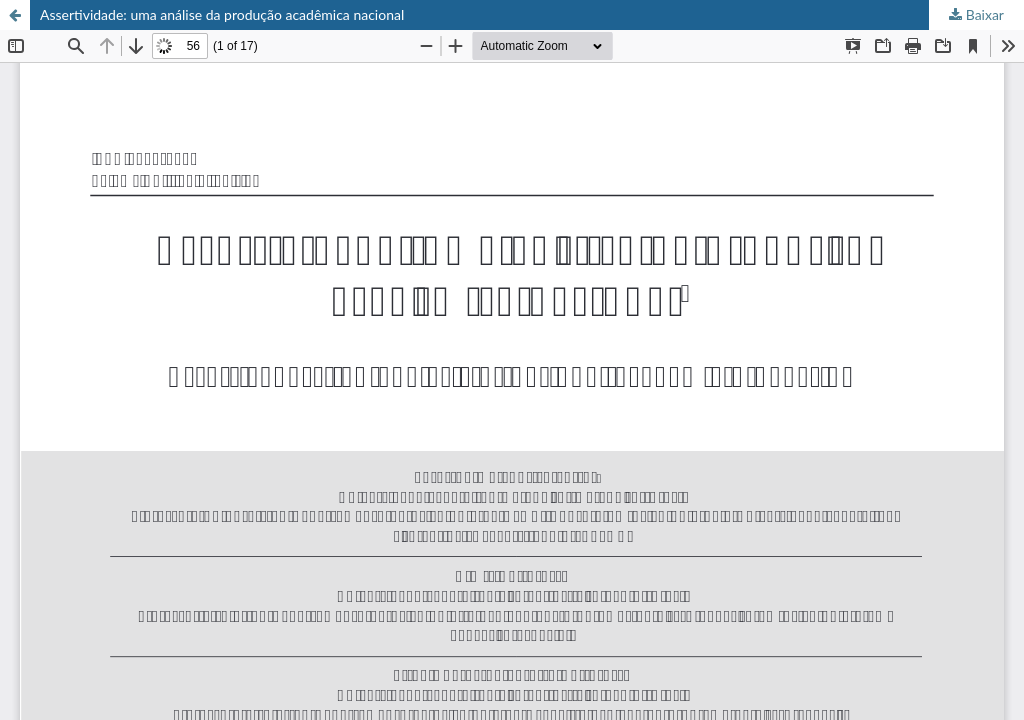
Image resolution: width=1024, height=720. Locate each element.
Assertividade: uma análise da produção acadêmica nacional (222, 14)
